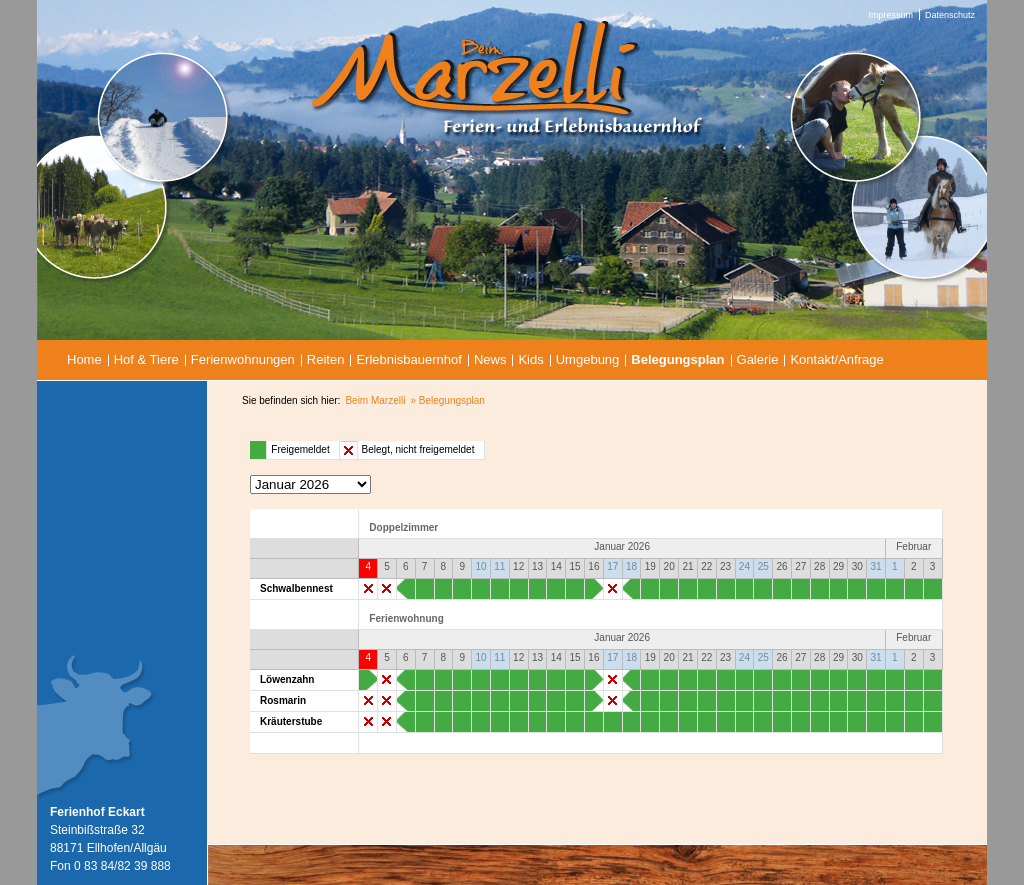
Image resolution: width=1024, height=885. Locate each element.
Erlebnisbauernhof (409, 359)
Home (84, 359)
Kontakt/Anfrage (836, 359)
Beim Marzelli (375, 400)
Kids (530, 359)
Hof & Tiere (146, 359)
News (490, 359)
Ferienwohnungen (243, 359)
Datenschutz (950, 15)
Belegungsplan (677, 359)
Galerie (758, 359)
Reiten (326, 359)
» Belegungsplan (447, 400)
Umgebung (588, 359)
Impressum (890, 15)
